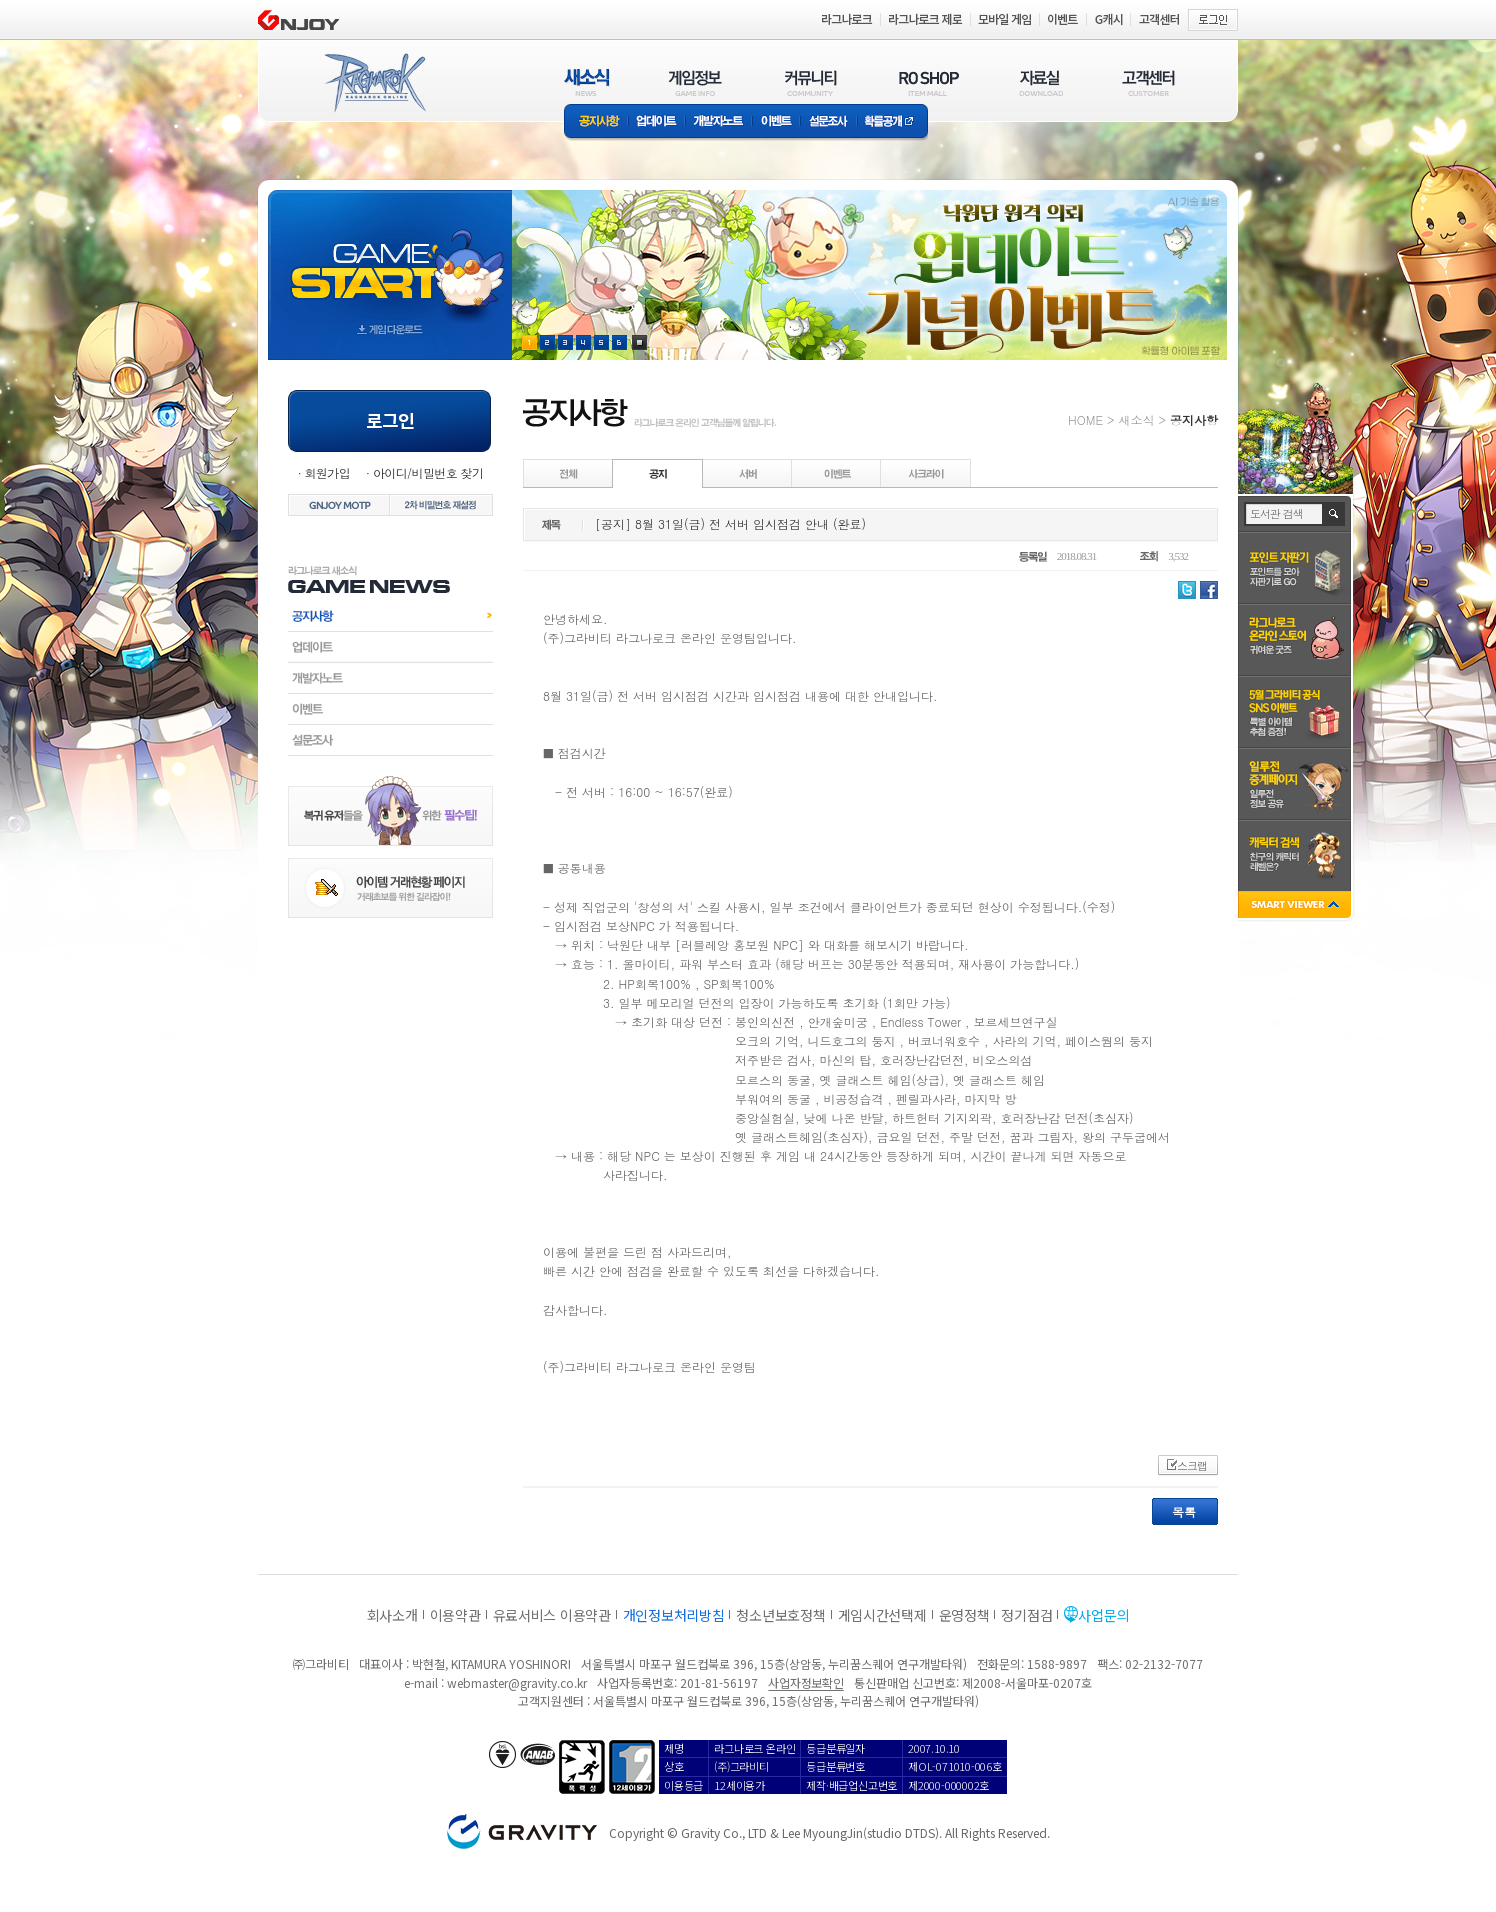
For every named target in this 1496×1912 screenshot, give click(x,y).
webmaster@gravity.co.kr (517, 1682)
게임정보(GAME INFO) (695, 82)
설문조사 (828, 122)
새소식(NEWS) (587, 82)
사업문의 (1103, 1615)
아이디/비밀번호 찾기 (428, 472)
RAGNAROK (374, 83)
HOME (1085, 419)
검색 (1334, 514)
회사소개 (392, 1615)
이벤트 (776, 122)
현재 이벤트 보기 (639, 342)
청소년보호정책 (780, 1615)
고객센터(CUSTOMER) (1148, 82)
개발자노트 (718, 122)
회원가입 (327, 472)
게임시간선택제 (882, 1615)
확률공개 (892, 122)
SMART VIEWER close (1296, 906)
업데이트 (656, 122)
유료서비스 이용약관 (552, 1615)
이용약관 (455, 1615)
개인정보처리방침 (674, 1615)
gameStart (390, 256)
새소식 (1136, 419)
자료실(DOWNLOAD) (1040, 82)
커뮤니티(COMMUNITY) (811, 82)
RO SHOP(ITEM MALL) (929, 82)
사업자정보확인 (805, 1682)
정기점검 (1026, 1615)
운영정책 (964, 1615)
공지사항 (596, 122)
